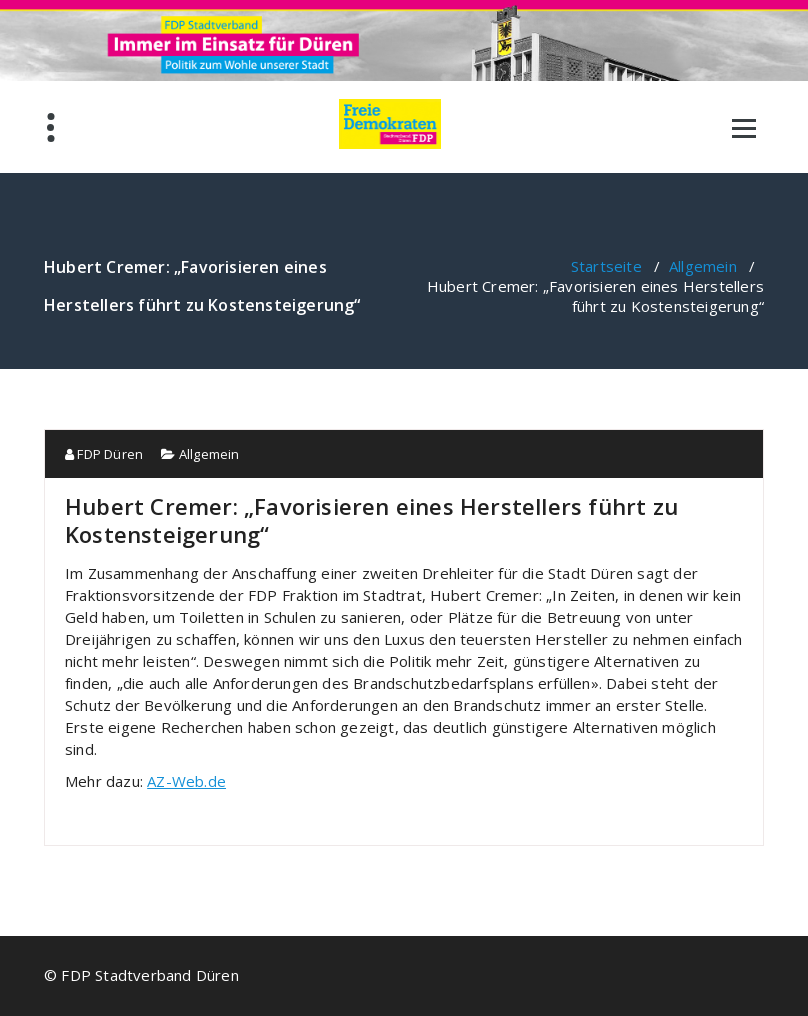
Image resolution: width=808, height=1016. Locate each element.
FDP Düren (104, 454)
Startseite (606, 266)
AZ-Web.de (186, 781)
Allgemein (703, 266)
